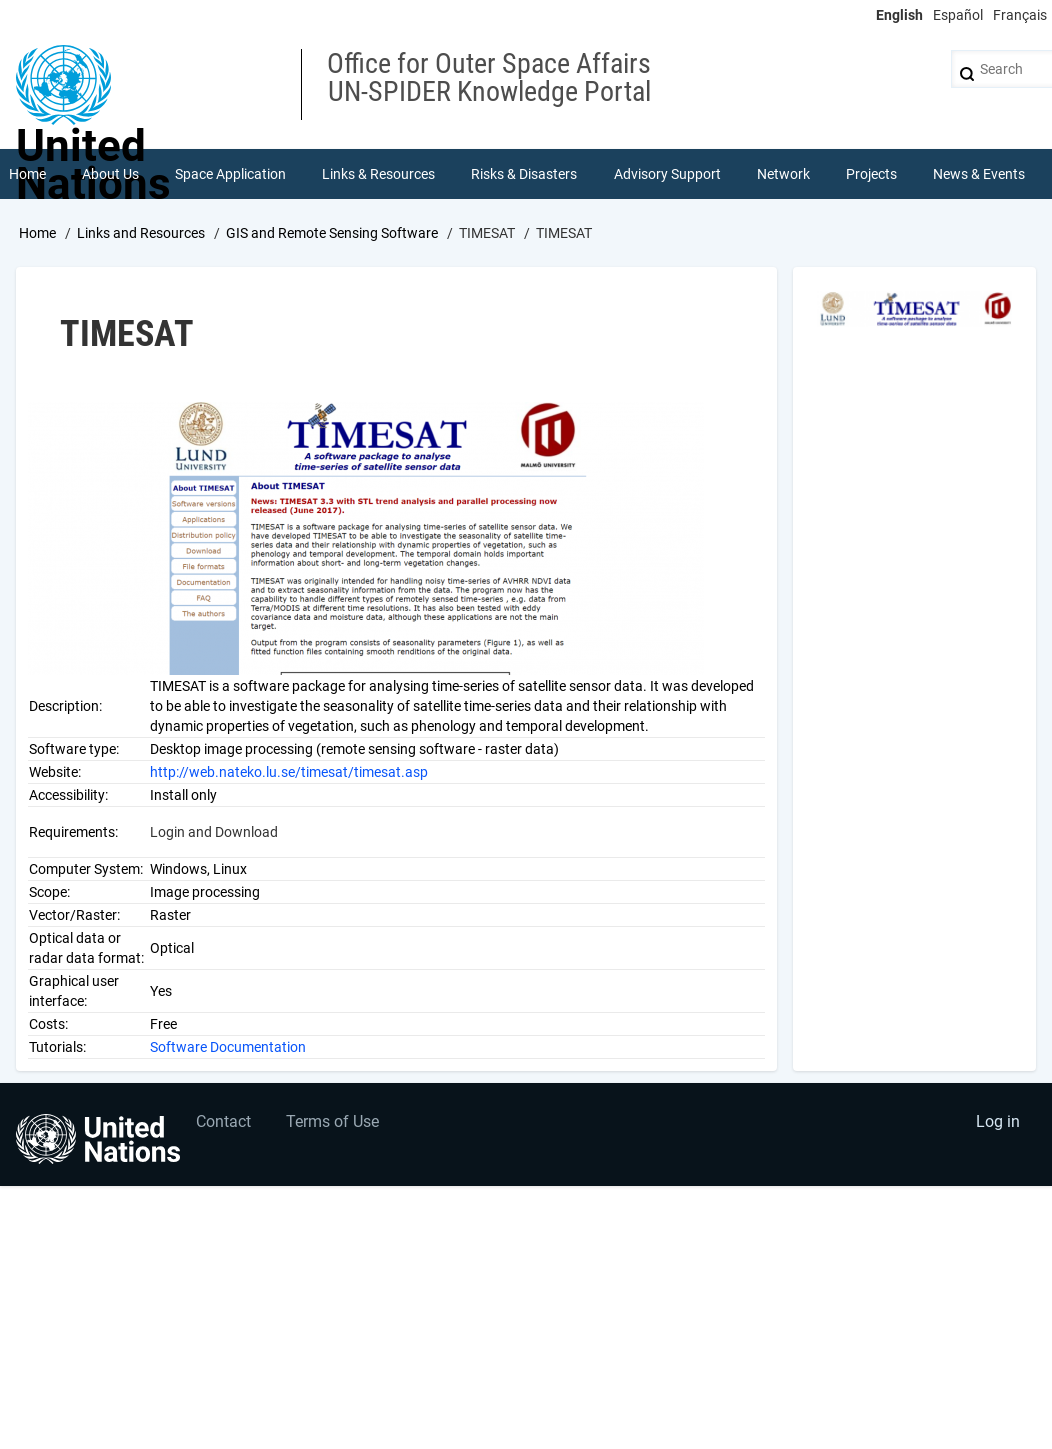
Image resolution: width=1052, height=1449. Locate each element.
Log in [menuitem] (998, 1121)
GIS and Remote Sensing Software (332, 233)
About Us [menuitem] (110, 174)
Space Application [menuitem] (230, 174)
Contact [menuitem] (223, 1121)
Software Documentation (228, 1047)
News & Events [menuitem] (979, 174)
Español (958, 15)
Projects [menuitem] (871, 174)
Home (37, 233)
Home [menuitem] (27, 174)
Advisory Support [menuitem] (667, 174)
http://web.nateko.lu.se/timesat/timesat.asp (289, 772)
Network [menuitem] (783, 174)
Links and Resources (141, 233)
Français (1020, 15)
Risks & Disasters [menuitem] (524, 174)
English (899, 15)
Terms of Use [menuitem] (332, 1121)
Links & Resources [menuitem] (378, 174)
